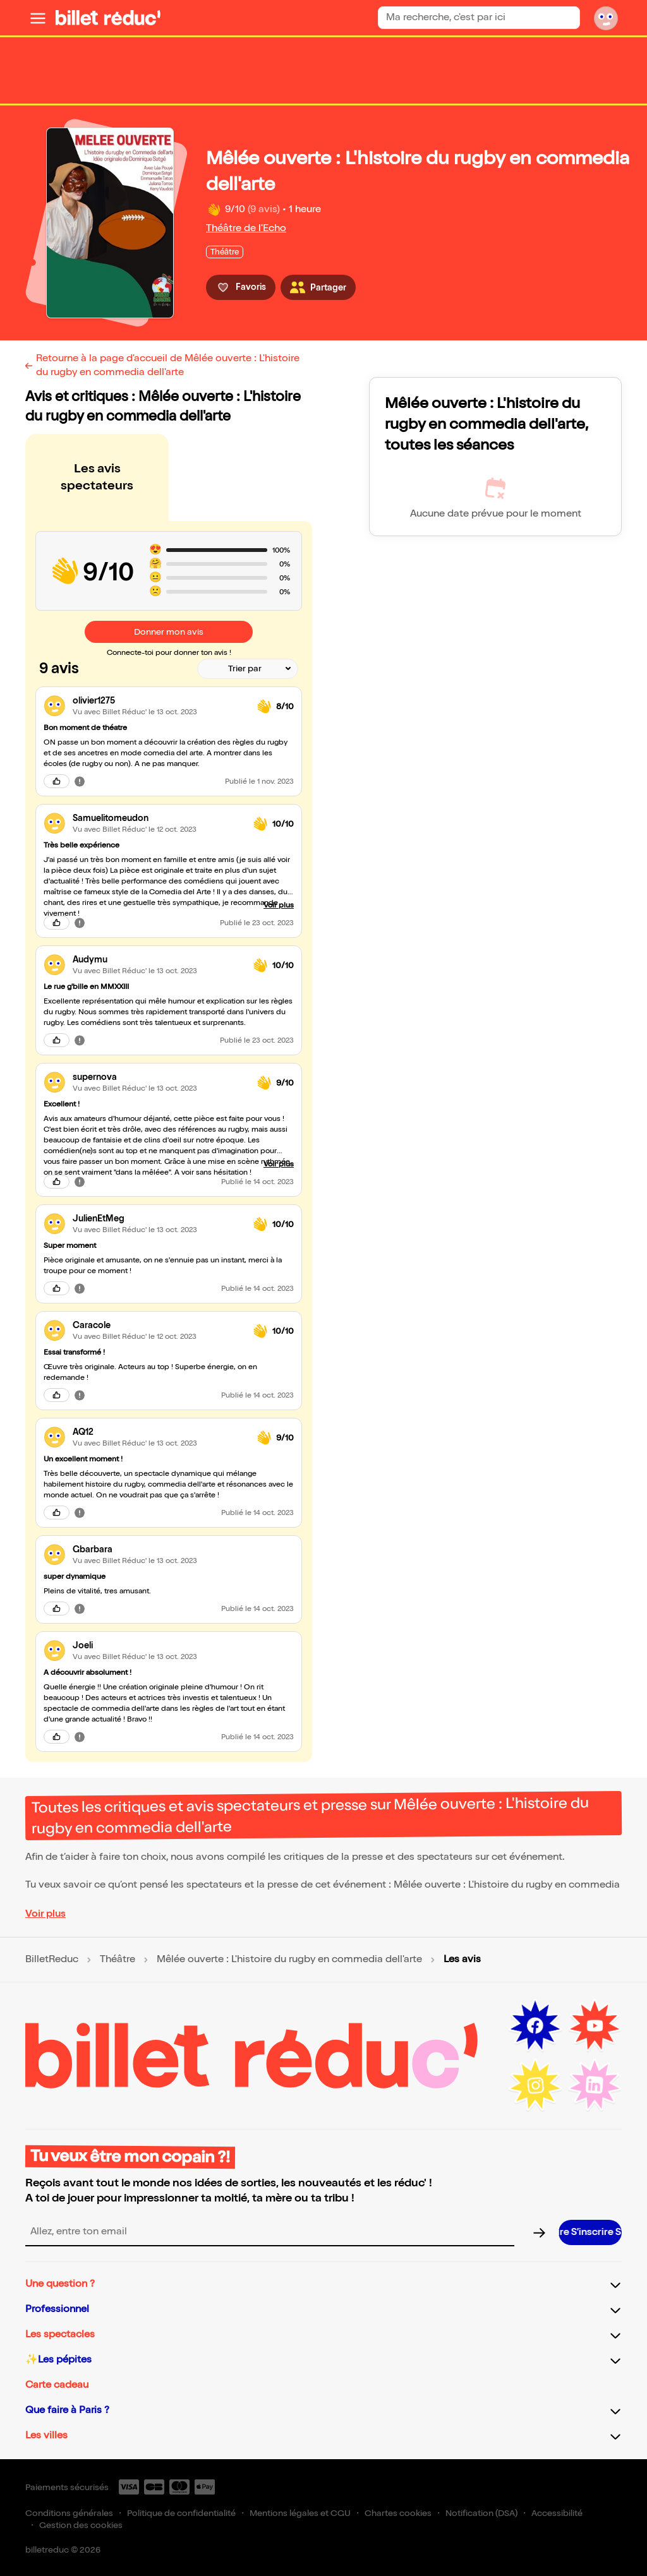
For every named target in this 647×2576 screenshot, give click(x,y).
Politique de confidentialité (181, 2513)
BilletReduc (51, 1960)
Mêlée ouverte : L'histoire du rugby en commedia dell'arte (289, 1960)
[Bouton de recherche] (564, 17)
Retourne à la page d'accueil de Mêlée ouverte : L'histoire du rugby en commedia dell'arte (167, 365)
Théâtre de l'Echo (246, 228)
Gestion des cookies (81, 2525)
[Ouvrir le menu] (38, 18)
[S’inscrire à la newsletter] (590, 2232)
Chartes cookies (398, 2513)
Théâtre (117, 1960)
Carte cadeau (56, 2385)
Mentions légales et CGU (300, 2513)
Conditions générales (69, 2513)
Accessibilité (557, 2513)
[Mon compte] (606, 18)
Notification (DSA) (481, 2513)
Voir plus (45, 1914)
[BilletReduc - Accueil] (108, 17)
